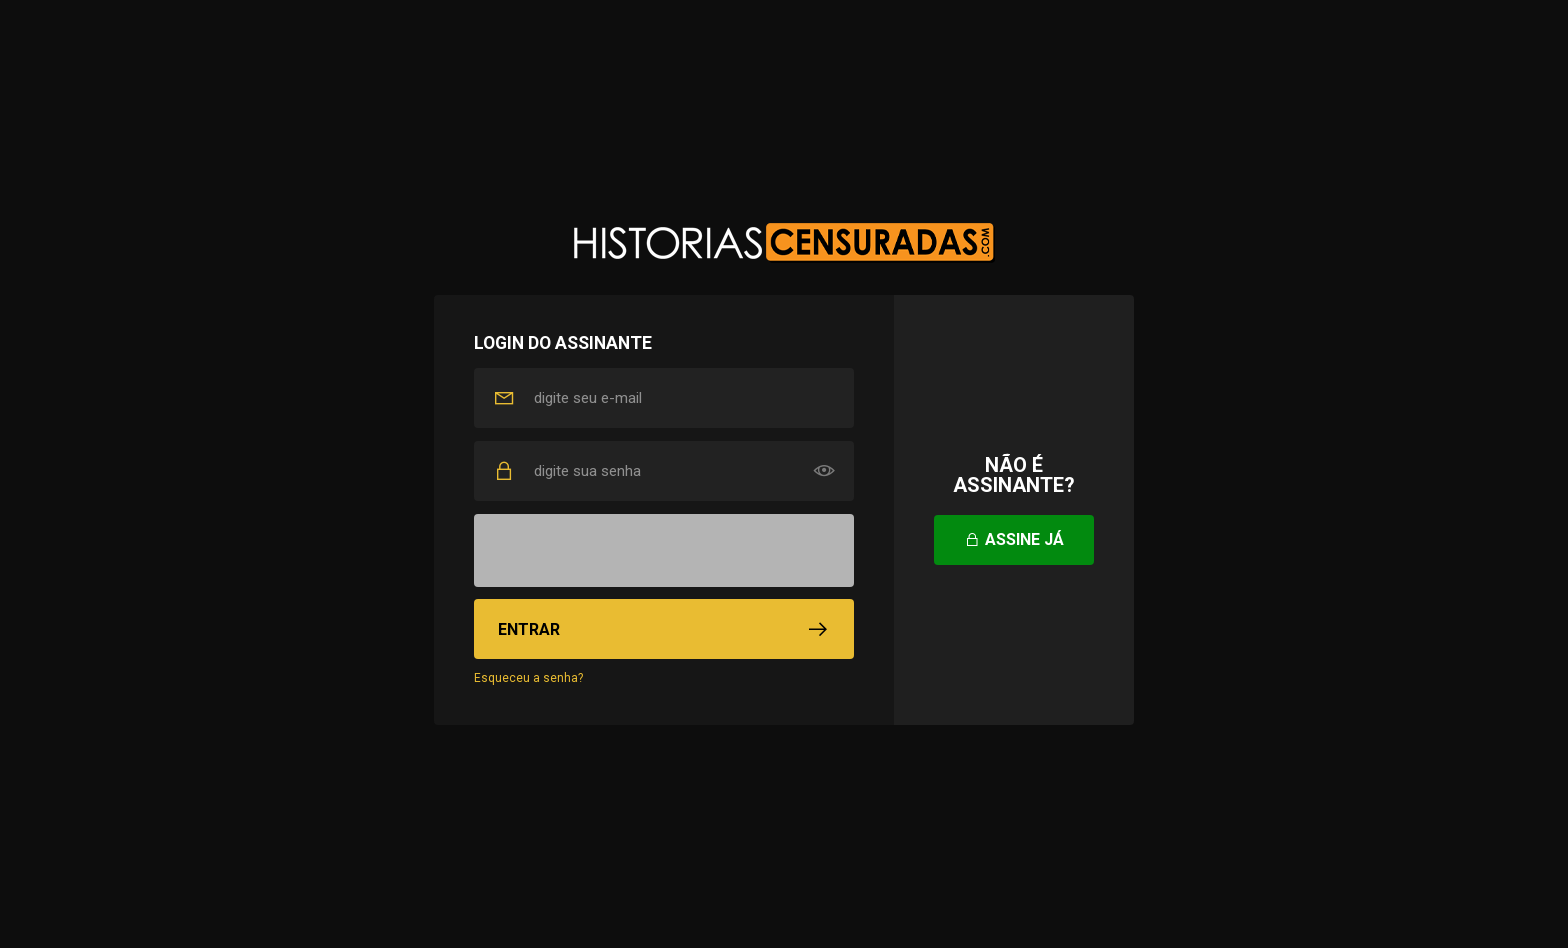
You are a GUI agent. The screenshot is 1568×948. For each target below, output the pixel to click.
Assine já (1014, 539)
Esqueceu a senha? (528, 678)
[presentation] (664, 551)
